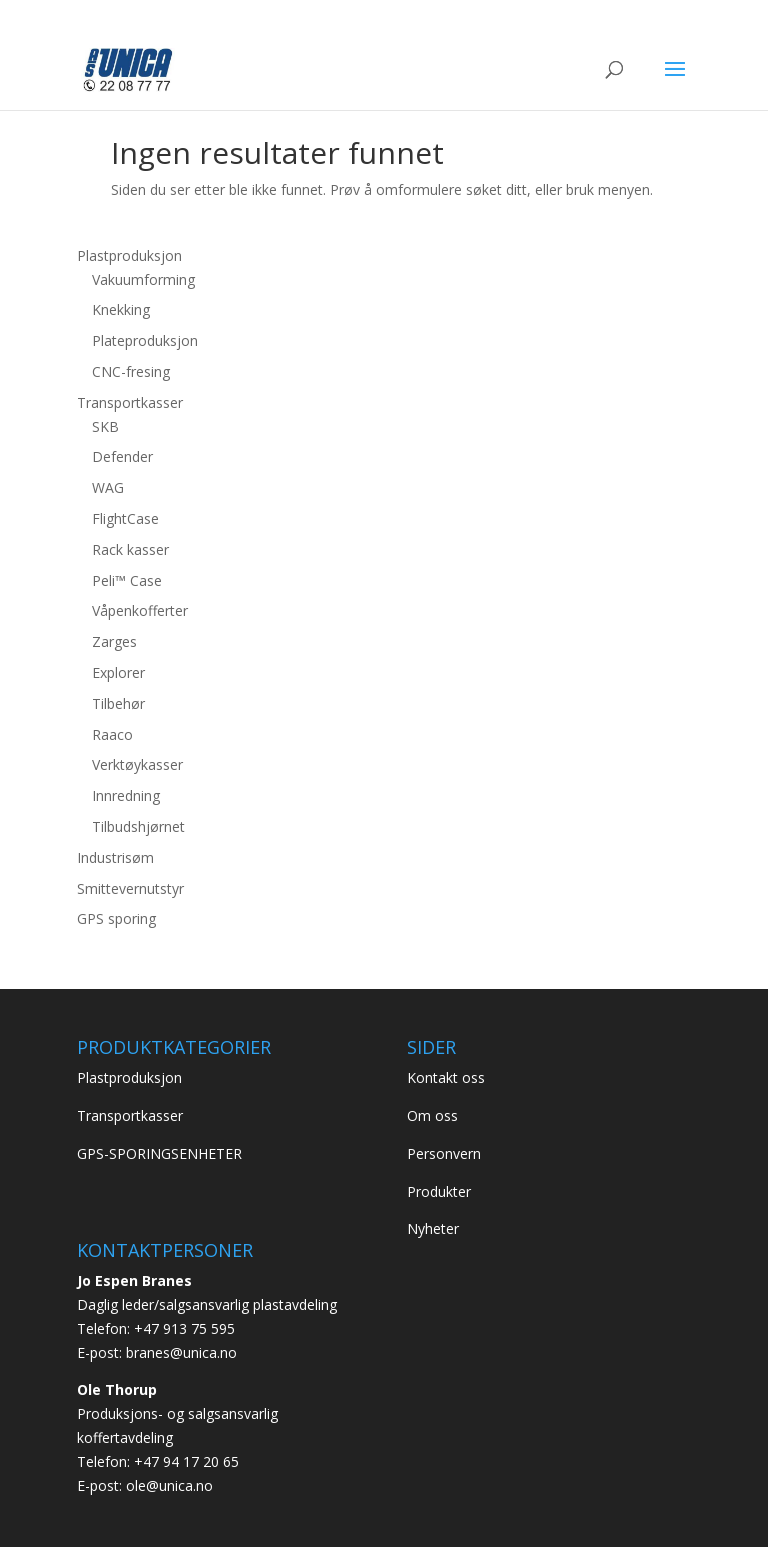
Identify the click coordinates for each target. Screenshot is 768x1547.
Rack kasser (130, 549)
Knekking (121, 309)
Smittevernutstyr (130, 888)
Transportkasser (130, 402)
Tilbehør (118, 703)
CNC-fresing (131, 371)
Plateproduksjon (145, 340)
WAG (108, 487)
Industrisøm (115, 857)
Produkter (439, 1191)
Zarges (114, 641)
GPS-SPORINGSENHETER (159, 1153)
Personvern (444, 1153)
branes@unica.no (181, 1352)
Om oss (432, 1115)
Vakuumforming (143, 279)
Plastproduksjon (129, 255)
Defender (122, 456)
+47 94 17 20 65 (186, 1461)
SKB (105, 426)
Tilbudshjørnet (138, 826)
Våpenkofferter (140, 610)
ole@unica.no (169, 1485)
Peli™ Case (127, 580)
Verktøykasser (137, 764)
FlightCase (125, 518)
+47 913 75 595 (184, 1328)
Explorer (118, 672)
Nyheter (433, 1228)
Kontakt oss (446, 1077)
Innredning (126, 795)
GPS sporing (116, 918)
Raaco (112, 734)
